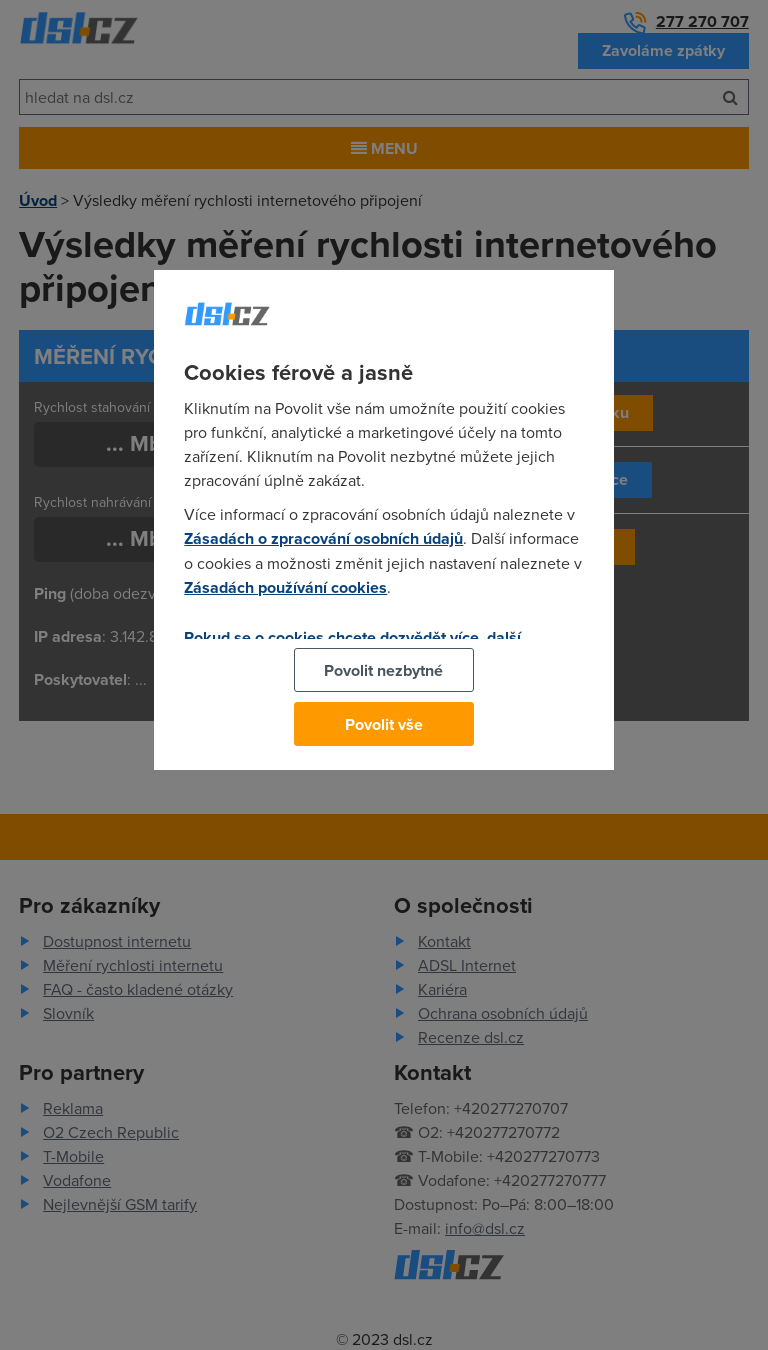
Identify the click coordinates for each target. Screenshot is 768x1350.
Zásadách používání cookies (285, 587)
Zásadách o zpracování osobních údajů (323, 538)
